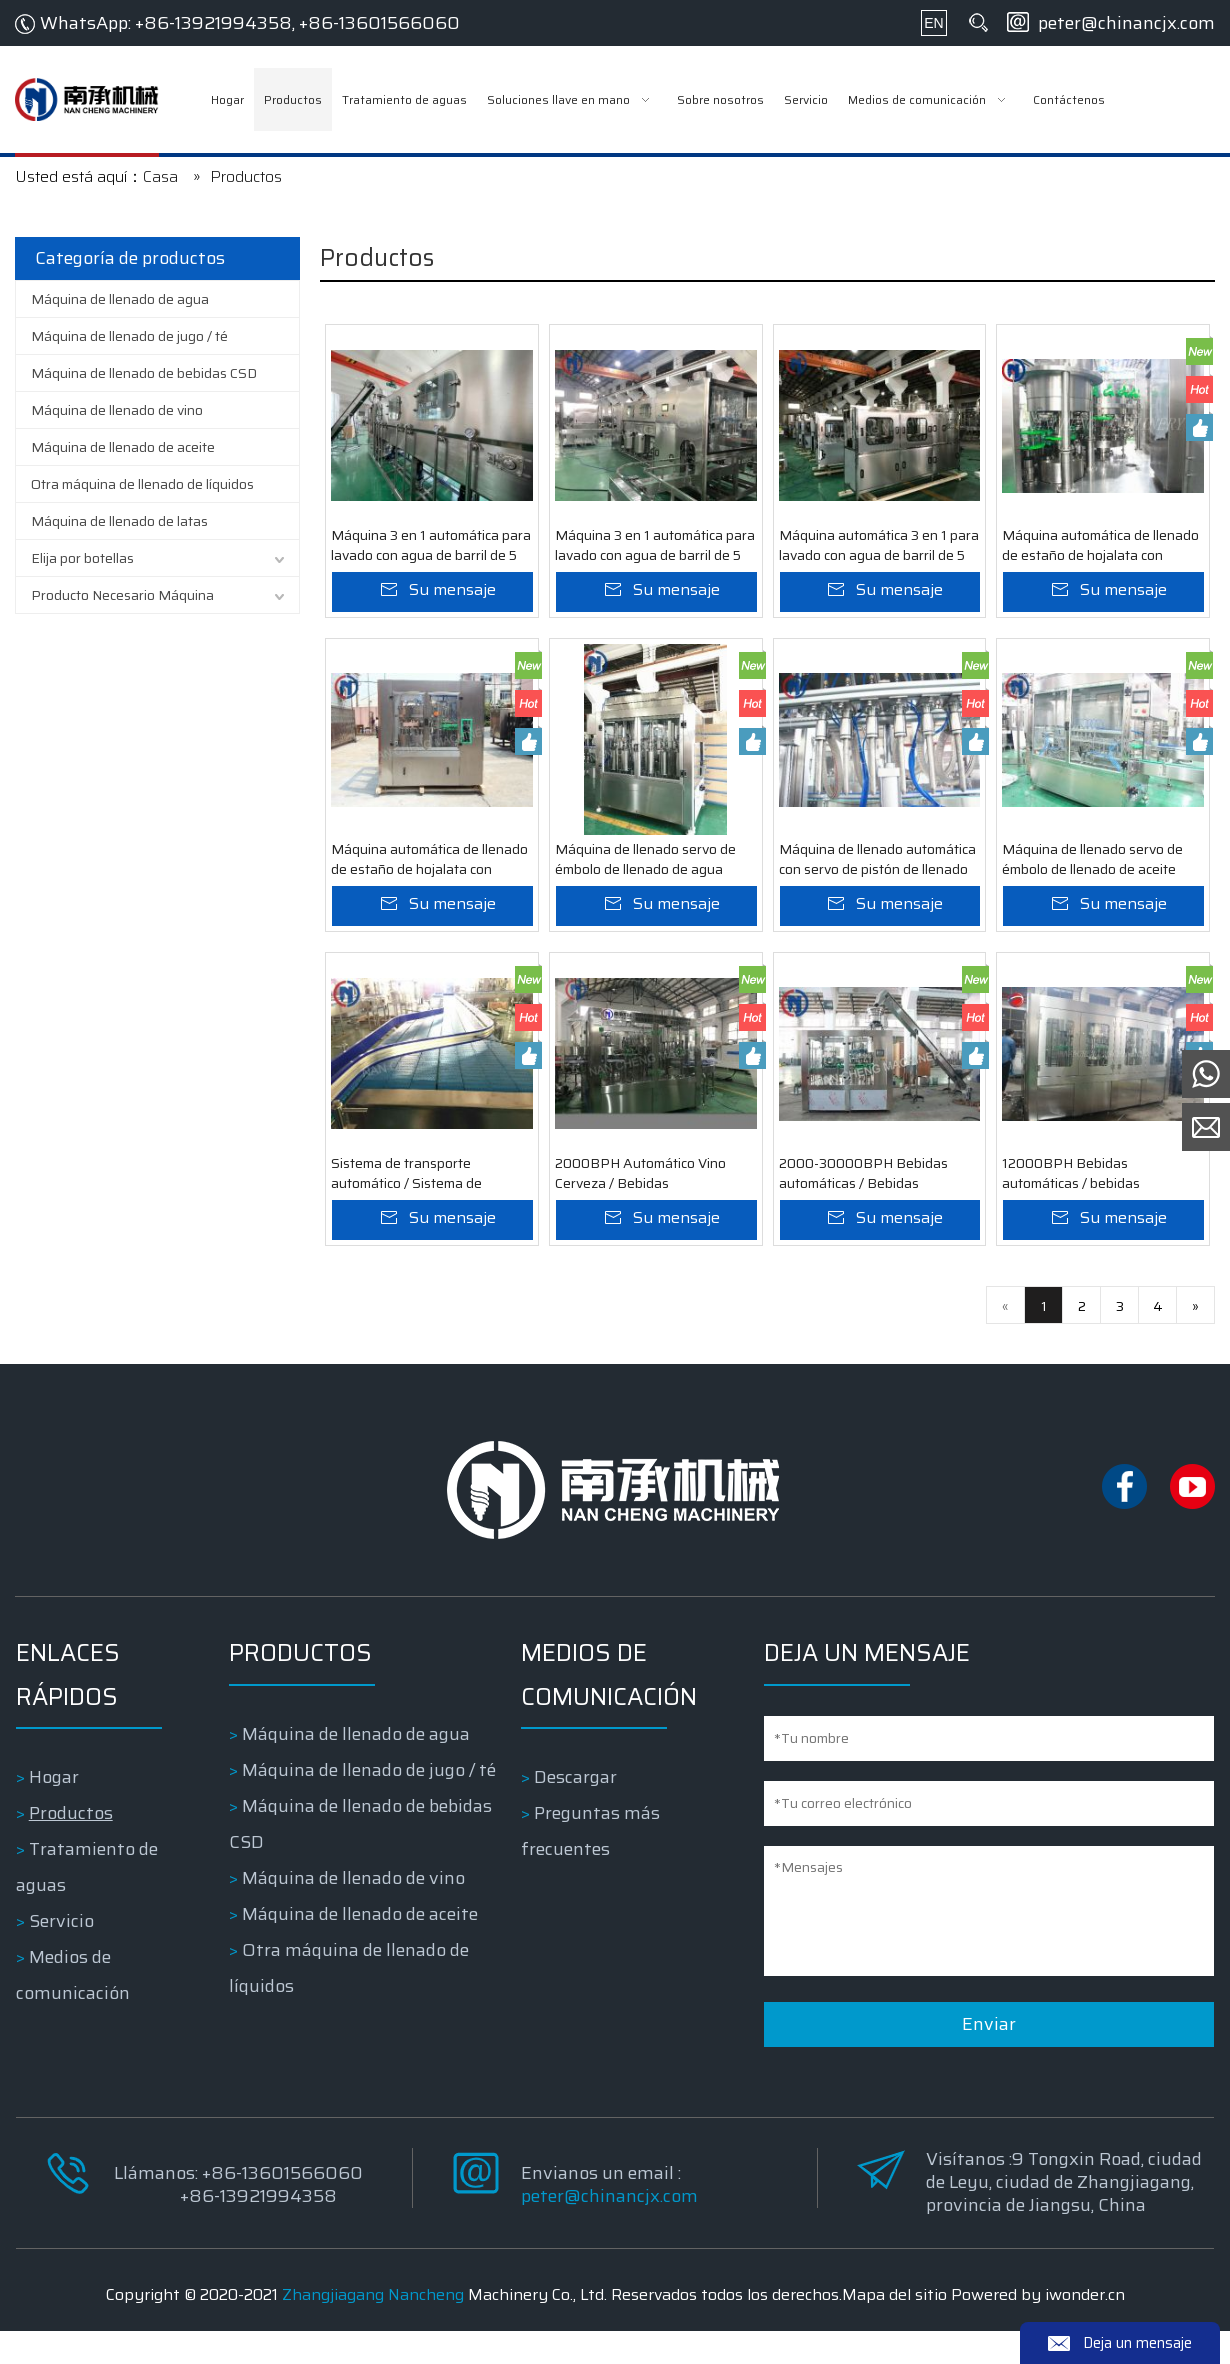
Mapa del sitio (894, 2327)
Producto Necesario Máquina (122, 595)
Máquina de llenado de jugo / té (129, 336)
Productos (70, 1846)
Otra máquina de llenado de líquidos (142, 484)
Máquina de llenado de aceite (123, 447)
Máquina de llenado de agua (120, 299)
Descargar (576, 1810)
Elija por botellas (82, 558)
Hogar (53, 1810)
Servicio (60, 1954)
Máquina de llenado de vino (117, 410)
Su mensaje (452, 598)
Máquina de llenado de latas (119, 521)
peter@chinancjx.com (1126, 23)
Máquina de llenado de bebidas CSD (144, 373)
